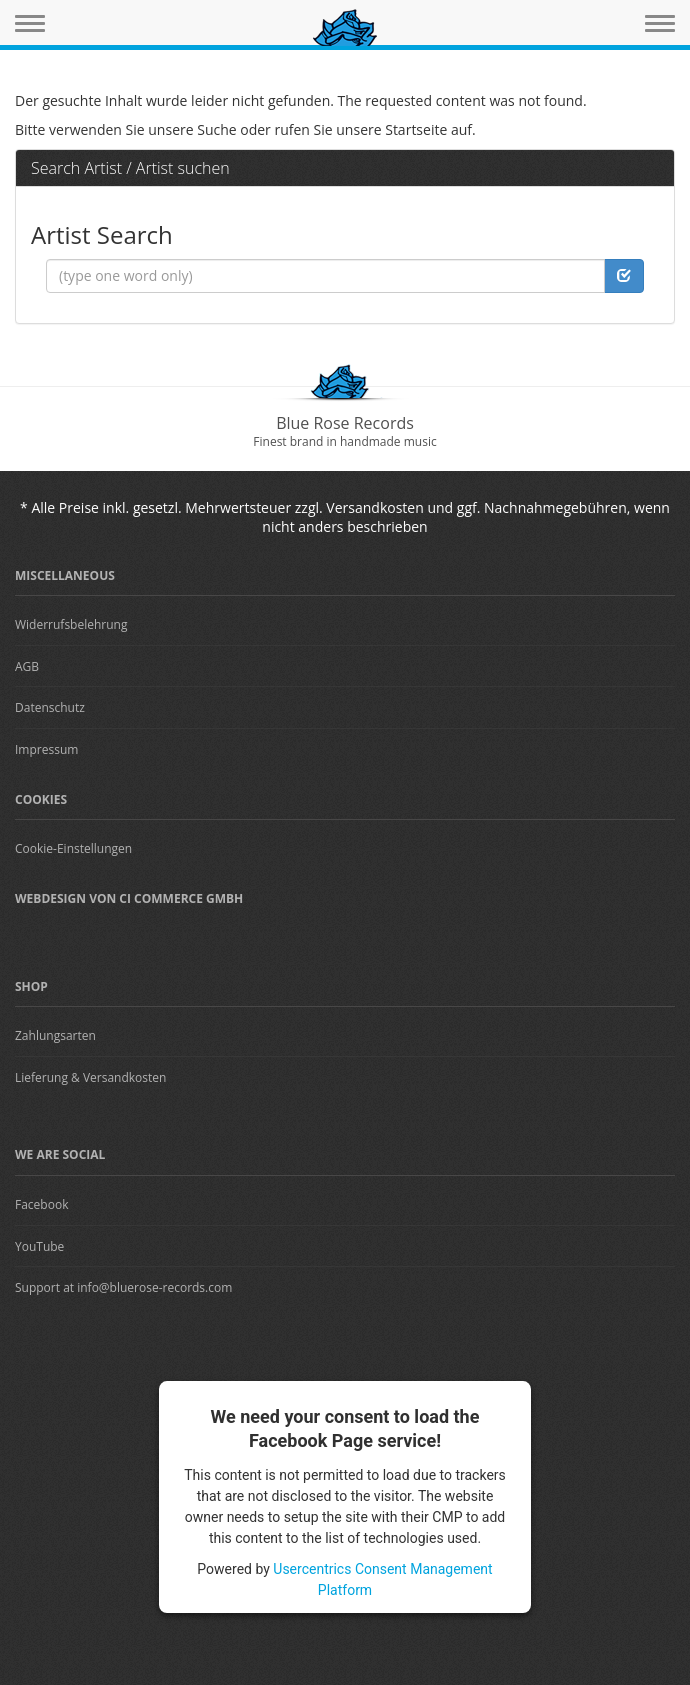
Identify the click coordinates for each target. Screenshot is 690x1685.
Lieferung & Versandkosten (90, 1077)
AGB (27, 666)
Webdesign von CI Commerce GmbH (129, 898)
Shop (31, 986)
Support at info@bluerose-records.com (123, 1287)
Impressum (46, 749)
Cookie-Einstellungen (73, 848)
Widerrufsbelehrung (71, 624)
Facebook (41, 1204)
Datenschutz (50, 707)
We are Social (60, 1154)
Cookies (41, 799)
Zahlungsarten (55, 1035)
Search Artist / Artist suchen (130, 168)
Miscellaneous (65, 575)
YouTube (39, 1246)
